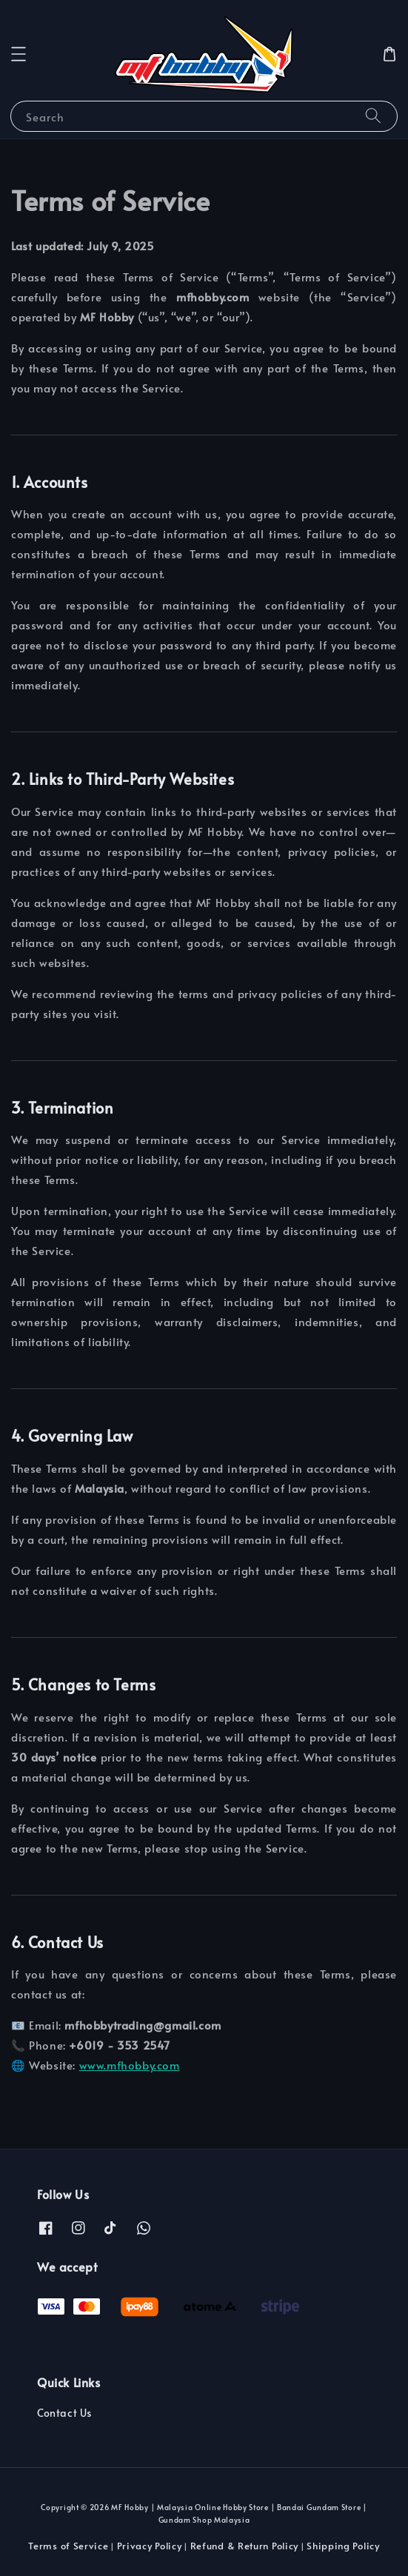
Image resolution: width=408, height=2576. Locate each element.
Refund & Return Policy (244, 2545)
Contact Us (64, 2413)
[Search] (373, 115)
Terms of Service (68, 2545)
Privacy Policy (149, 2545)
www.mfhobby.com (129, 2064)
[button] (18, 54)
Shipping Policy (343, 2545)
